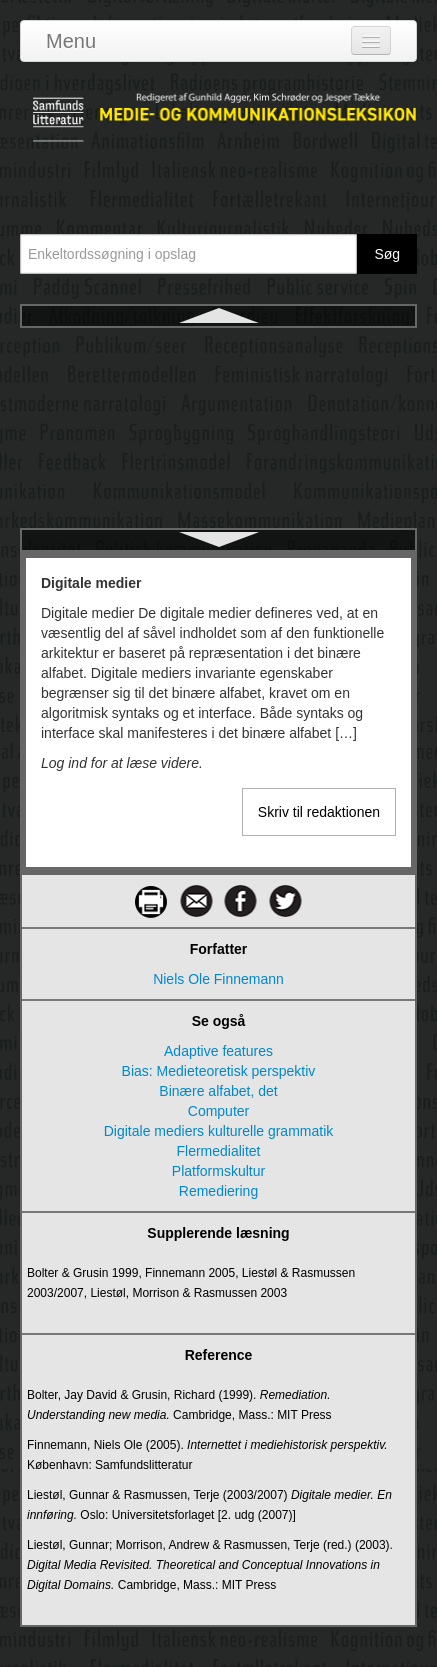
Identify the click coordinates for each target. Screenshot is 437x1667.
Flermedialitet (218, 1151)
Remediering (218, 1191)
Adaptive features (218, 1051)
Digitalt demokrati (218, 527)
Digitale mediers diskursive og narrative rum (218, 383)
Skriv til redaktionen (319, 812)
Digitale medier (218, 347)
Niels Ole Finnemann (218, 979)
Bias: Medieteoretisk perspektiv (219, 1071)
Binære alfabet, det (218, 1091)
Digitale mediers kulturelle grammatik (219, 419)
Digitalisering (218, 491)
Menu (71, 41)
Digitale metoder (219, 455)
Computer (218, 1111)
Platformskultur (218, 1171)
